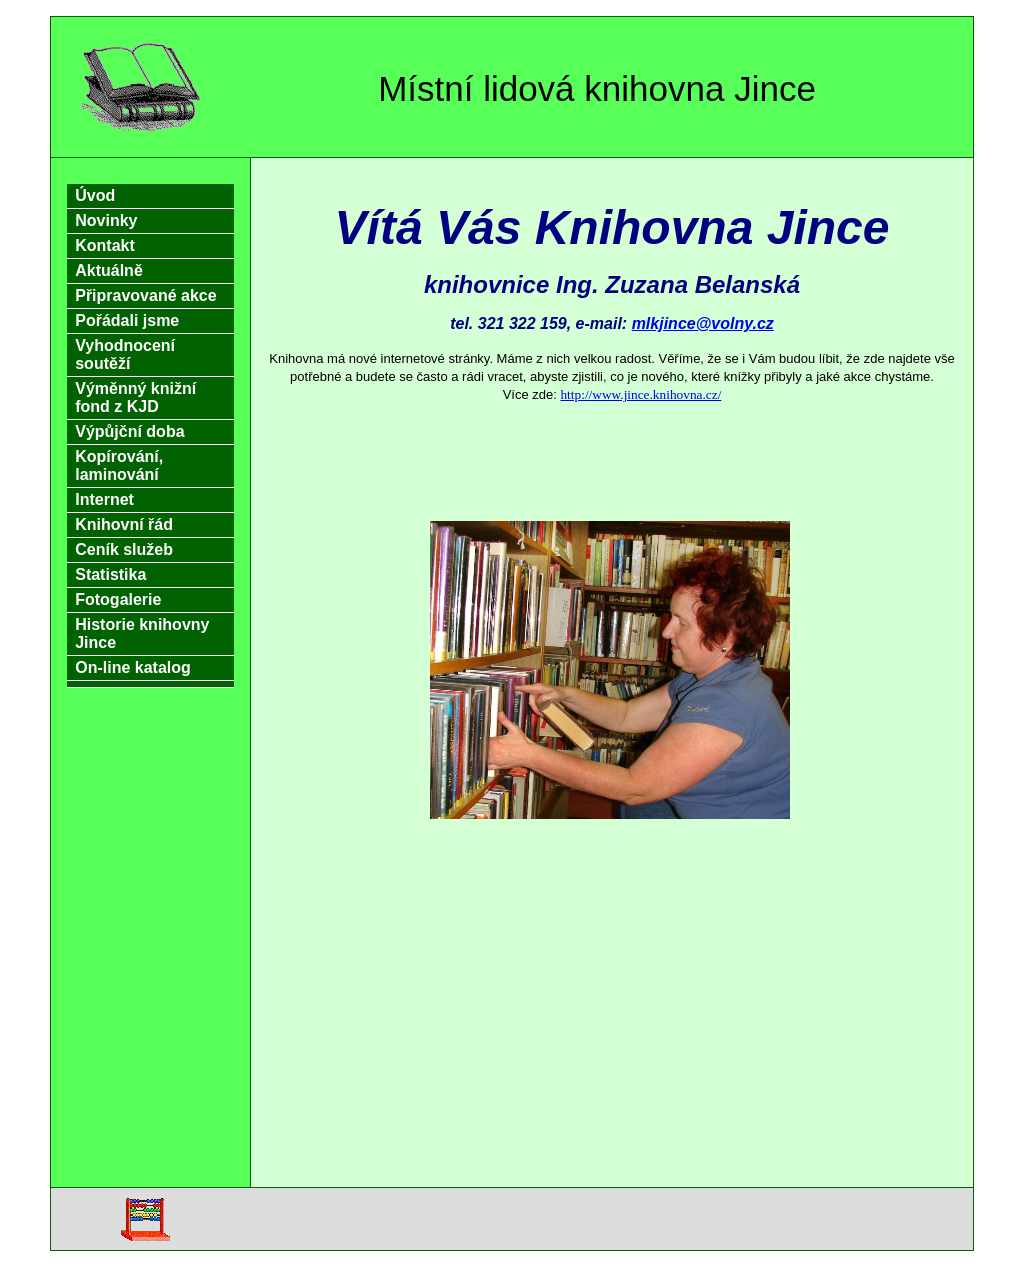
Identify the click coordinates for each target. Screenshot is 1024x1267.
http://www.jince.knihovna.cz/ (640, 394)
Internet (104, 499)
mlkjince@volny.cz (703, 323)
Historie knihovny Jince (142, 633)
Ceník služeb (124, 549)
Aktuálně (109, 270)
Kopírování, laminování (119, 465)
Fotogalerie (118, 599)
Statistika (110, 574)
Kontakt (105, 245)
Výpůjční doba (129, 431)
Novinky (106, 220)
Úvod (95, 195)
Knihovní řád (124, 524)
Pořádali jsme (127, 320)
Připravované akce (145, 295)
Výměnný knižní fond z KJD (135, 397)
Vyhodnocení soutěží (125, 354)
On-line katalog (133, 667)
